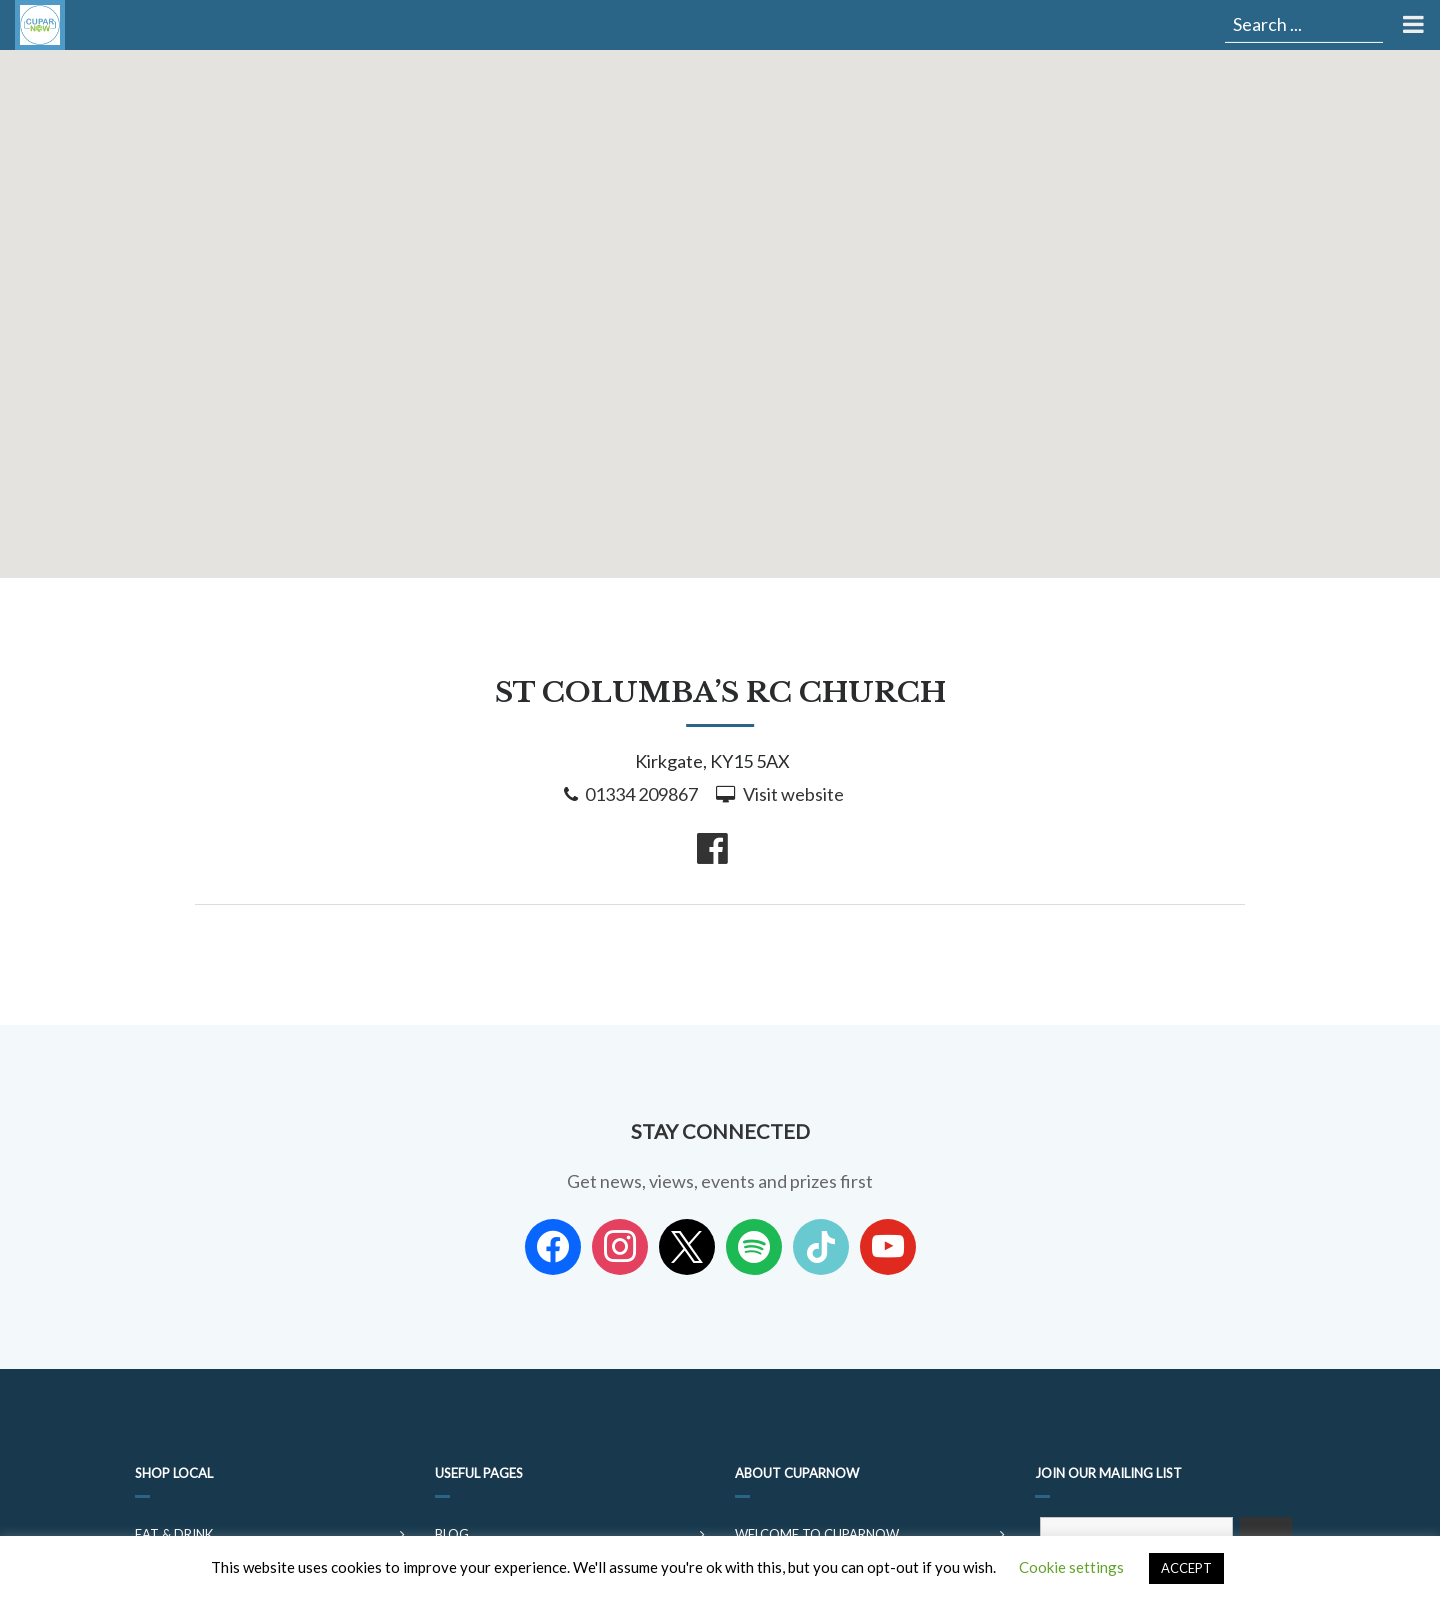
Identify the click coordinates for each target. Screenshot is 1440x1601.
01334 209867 (641, 794)
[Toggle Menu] (1411, 25)
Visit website (793, 794)
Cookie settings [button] (1071, 1567)
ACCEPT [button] (1186, 1568)
